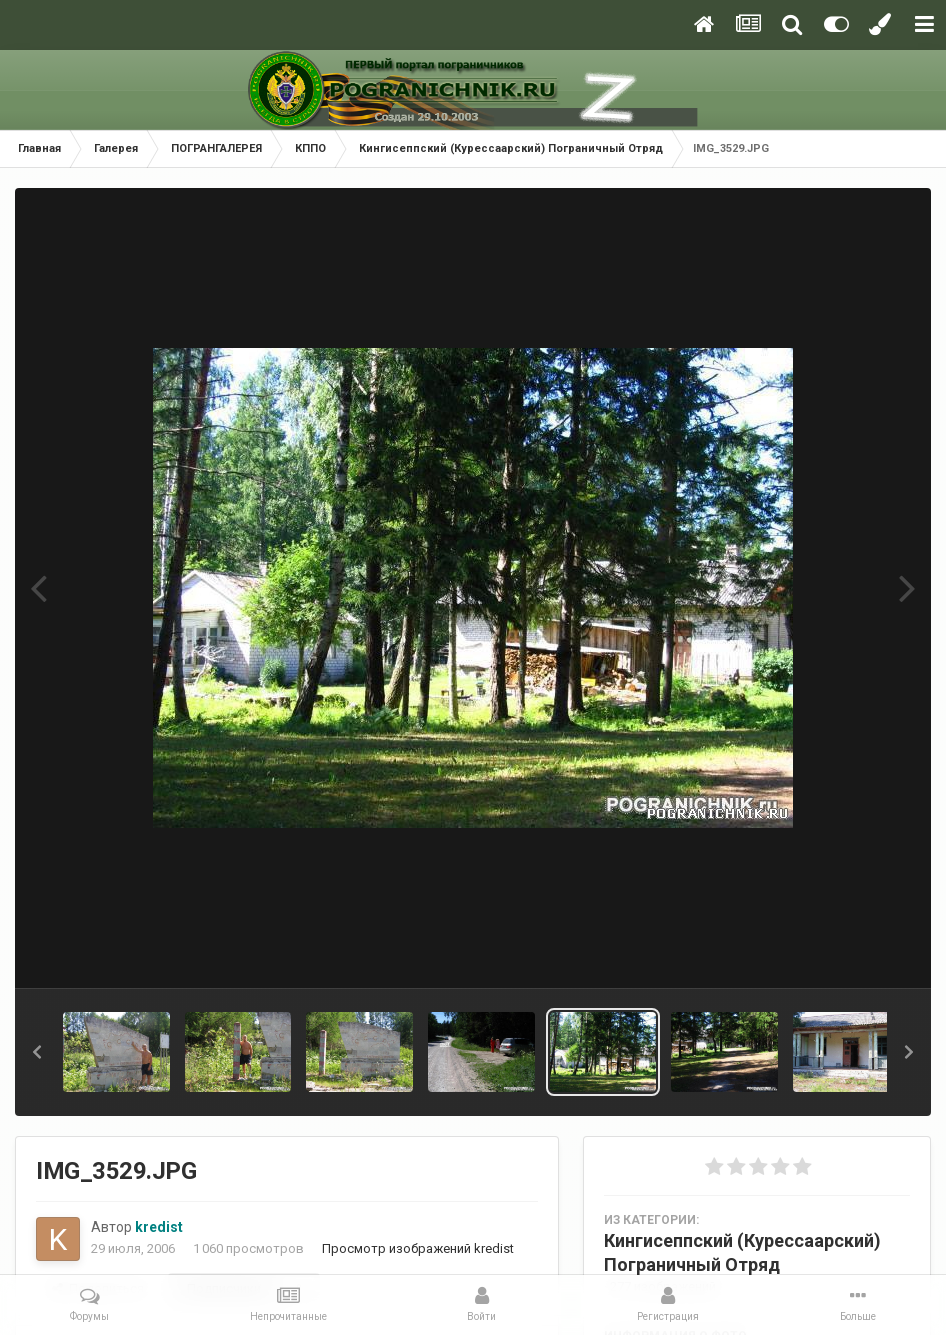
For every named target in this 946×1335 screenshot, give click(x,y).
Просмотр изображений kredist (418, 1248)
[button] (37, 1052)
